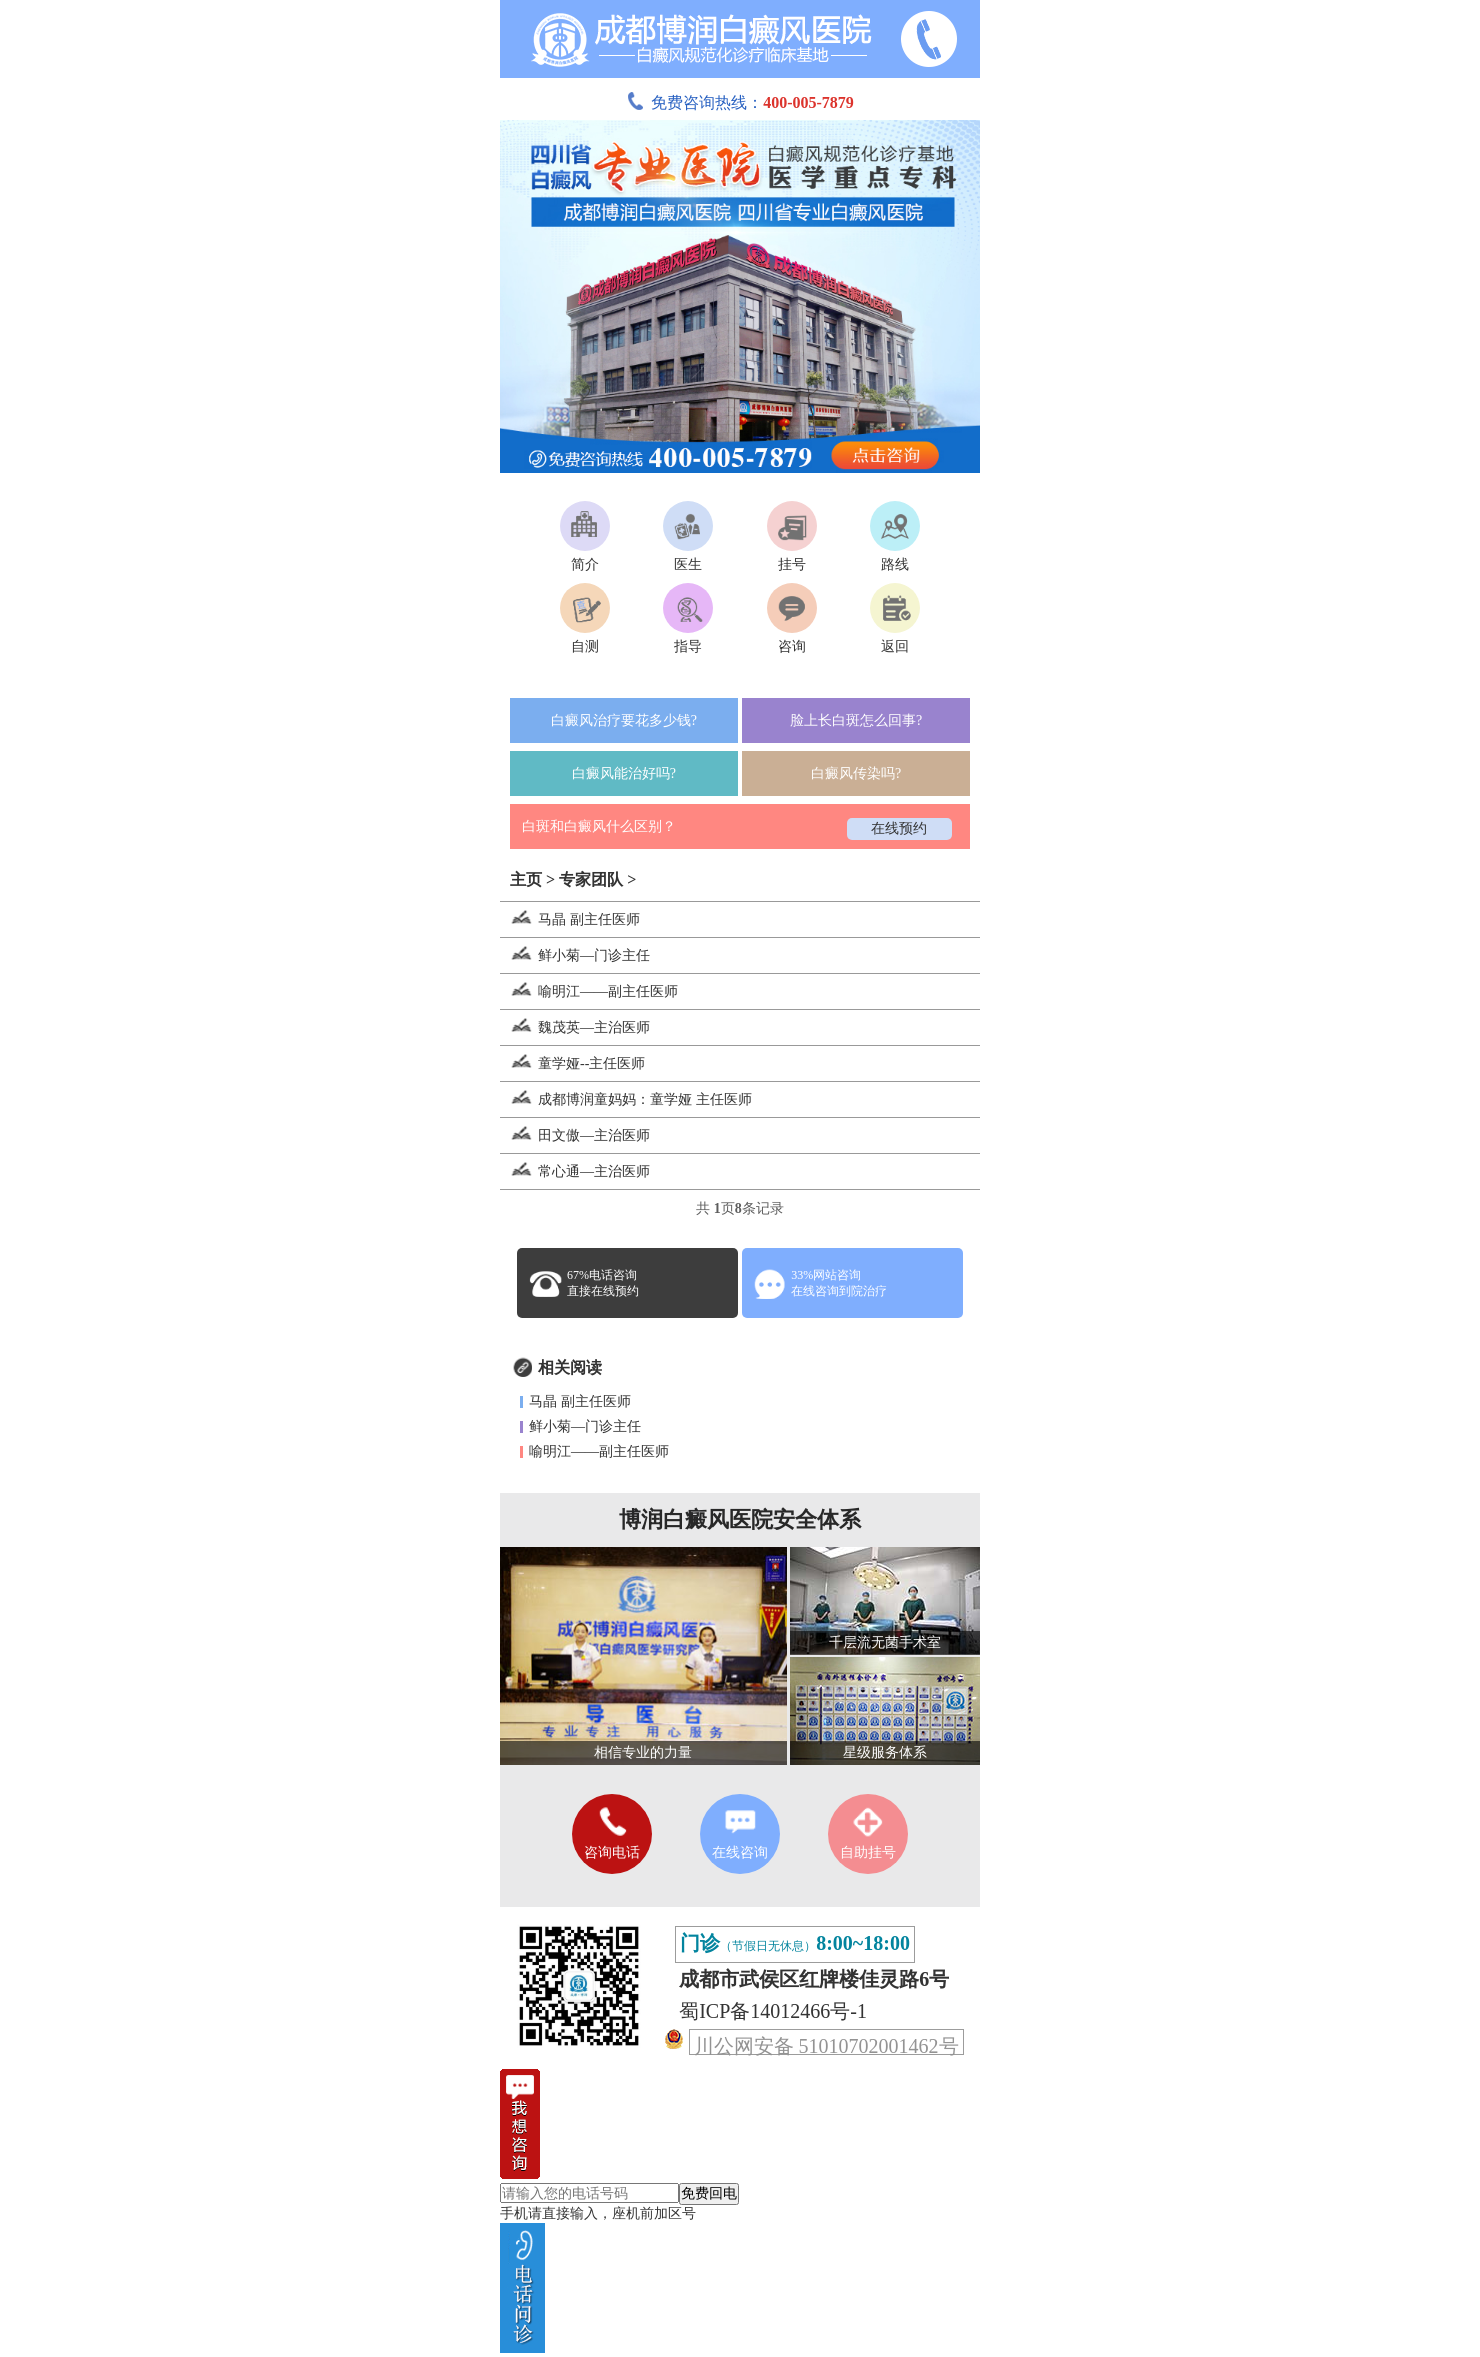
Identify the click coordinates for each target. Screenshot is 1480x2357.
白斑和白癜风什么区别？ (599, 826)
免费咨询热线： (740, 102)
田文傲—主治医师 (575, 1135)
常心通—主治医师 (575, 1171)
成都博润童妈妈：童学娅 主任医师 (626, 1099)
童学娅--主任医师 (572, 1063)
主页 (526, 879)
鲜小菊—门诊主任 (575, 955)
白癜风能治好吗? (624, 773)
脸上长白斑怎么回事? (856, 720)
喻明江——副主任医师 (589, 991)
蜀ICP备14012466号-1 (773, 2011)
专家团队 (591, 879)
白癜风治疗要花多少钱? (624, 720)
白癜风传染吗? (856, 773)
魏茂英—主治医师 (575, 1027)
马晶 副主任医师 (570, 919)
